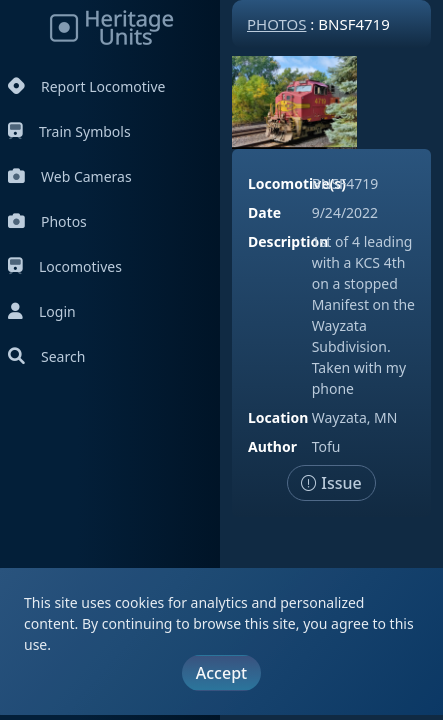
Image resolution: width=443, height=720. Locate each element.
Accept (221, 673)
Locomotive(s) (297, 183)
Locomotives (65, 266)
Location (278, 417)
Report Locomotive (86, 86)
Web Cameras (70, 176)
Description (288, 241)
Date (264, 212)
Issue (331, 483)
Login (42, 311)
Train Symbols (69, 131)
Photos (47, 221)
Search (46, 356)
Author (272, 446)
